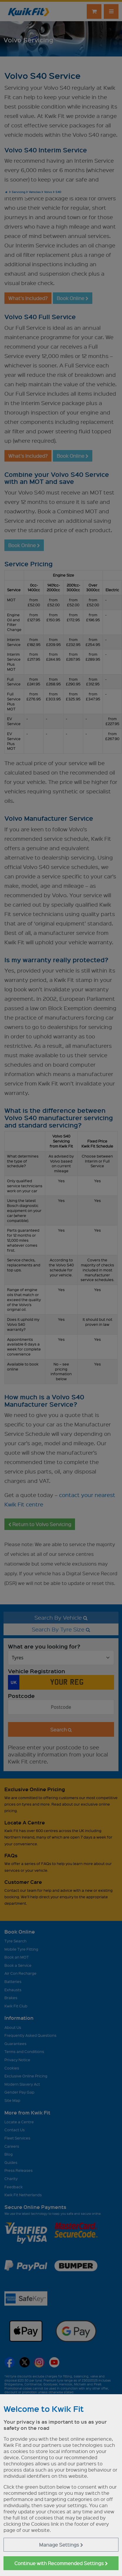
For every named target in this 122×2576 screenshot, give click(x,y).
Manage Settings (61, 2545)
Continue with (61, 2563)
